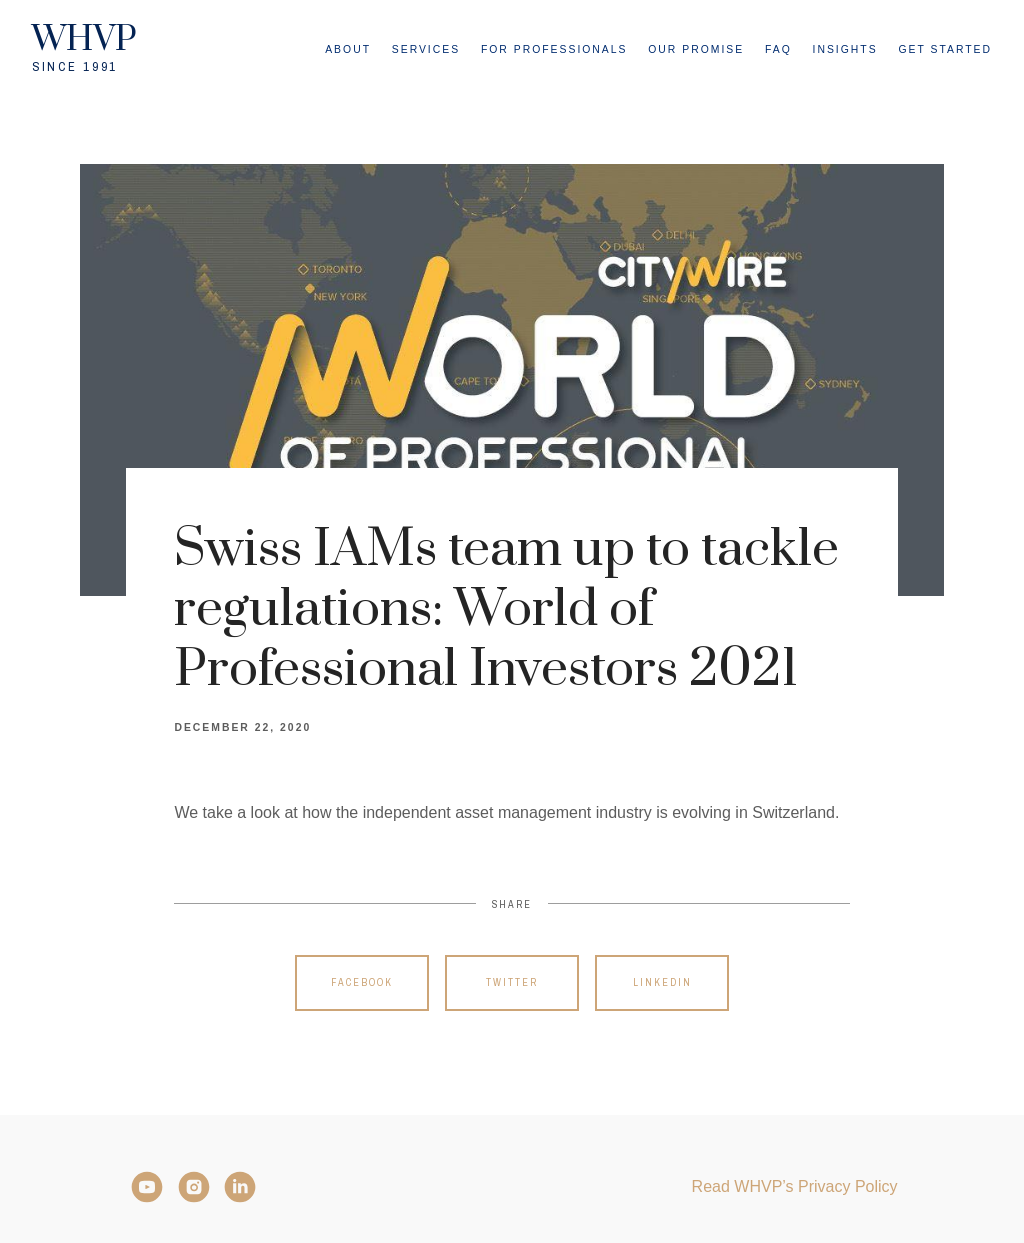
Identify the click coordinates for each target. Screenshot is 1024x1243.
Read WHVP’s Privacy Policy (795, 1186)
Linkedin (662, 982)
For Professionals (554, 49)
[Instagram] (194, 1187)
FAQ (778, 49)
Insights (845, 49)
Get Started (945, 49)
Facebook (362, 982)
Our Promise (696, 49)
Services (426, 49)
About (348, 49)
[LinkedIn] (240, 1187)
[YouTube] (147, 1187)
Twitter (512, 982)
